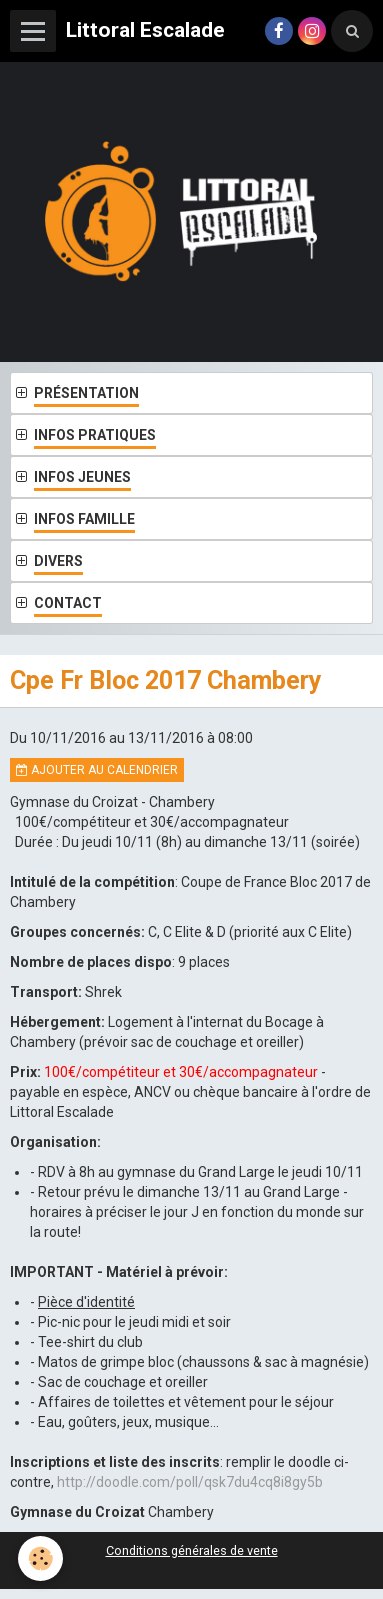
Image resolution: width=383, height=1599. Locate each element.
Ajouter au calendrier (97, 770)
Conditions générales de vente (192, 1550)
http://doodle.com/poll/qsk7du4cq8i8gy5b (190, 1482)
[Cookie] (40, 1558)
